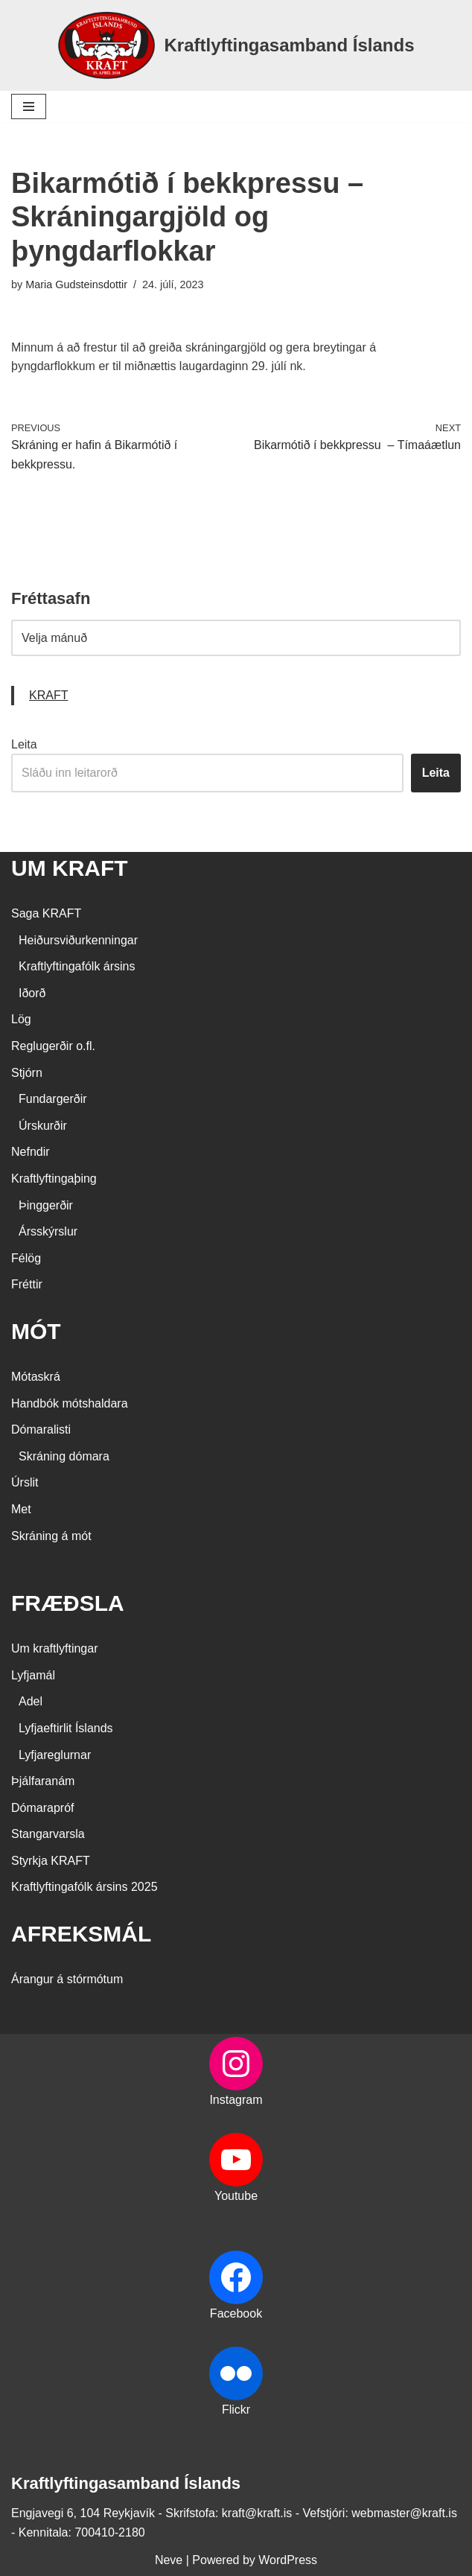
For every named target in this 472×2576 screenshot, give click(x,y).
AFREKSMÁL (81, 1933)
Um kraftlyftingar (54, 1648)
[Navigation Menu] (28, 106)
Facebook (236, 2313)
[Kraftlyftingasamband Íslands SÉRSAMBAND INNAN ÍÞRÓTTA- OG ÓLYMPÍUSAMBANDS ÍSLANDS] (235, 45)
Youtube (236, 2195)
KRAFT (48, 695)
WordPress (287, 2560)
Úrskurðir (43, 1125)
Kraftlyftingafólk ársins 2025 (84, 1886)
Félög (26, 1258)
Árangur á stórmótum (67, 1979)
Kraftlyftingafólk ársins (77, 966)
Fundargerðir (53, 1099)
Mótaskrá (35, 1376)
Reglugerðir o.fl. (53, 1046)
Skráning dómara (64, 1456)
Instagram (235, 2099)
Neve (168, 2560)
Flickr (236, 2409)
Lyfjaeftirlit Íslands (66, 1728)
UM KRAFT (69, 868)
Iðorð (32, 993)
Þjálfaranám (42, 1781)
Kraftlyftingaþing (54, 1178)
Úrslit (24, 1482)
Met (21, 1509)
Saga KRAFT (46, 913)
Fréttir (26, 1284)
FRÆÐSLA (67, 1603)
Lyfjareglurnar (55, 1755)
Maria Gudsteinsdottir (76, 284)
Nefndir (30, 1151)
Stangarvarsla (48, 1834)
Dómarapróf (42, 1807)
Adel (30, 1701)
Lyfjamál (33, 1675)
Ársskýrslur (48, 1231)
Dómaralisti (41, 1429)
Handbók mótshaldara (69, 1403)
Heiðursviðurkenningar (78, 940)
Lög (21, 1019)
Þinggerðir (46, 1205)
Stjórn (26, 1072)
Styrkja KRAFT (50, 1860)
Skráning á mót (51, 1536)
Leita (24, 744)
